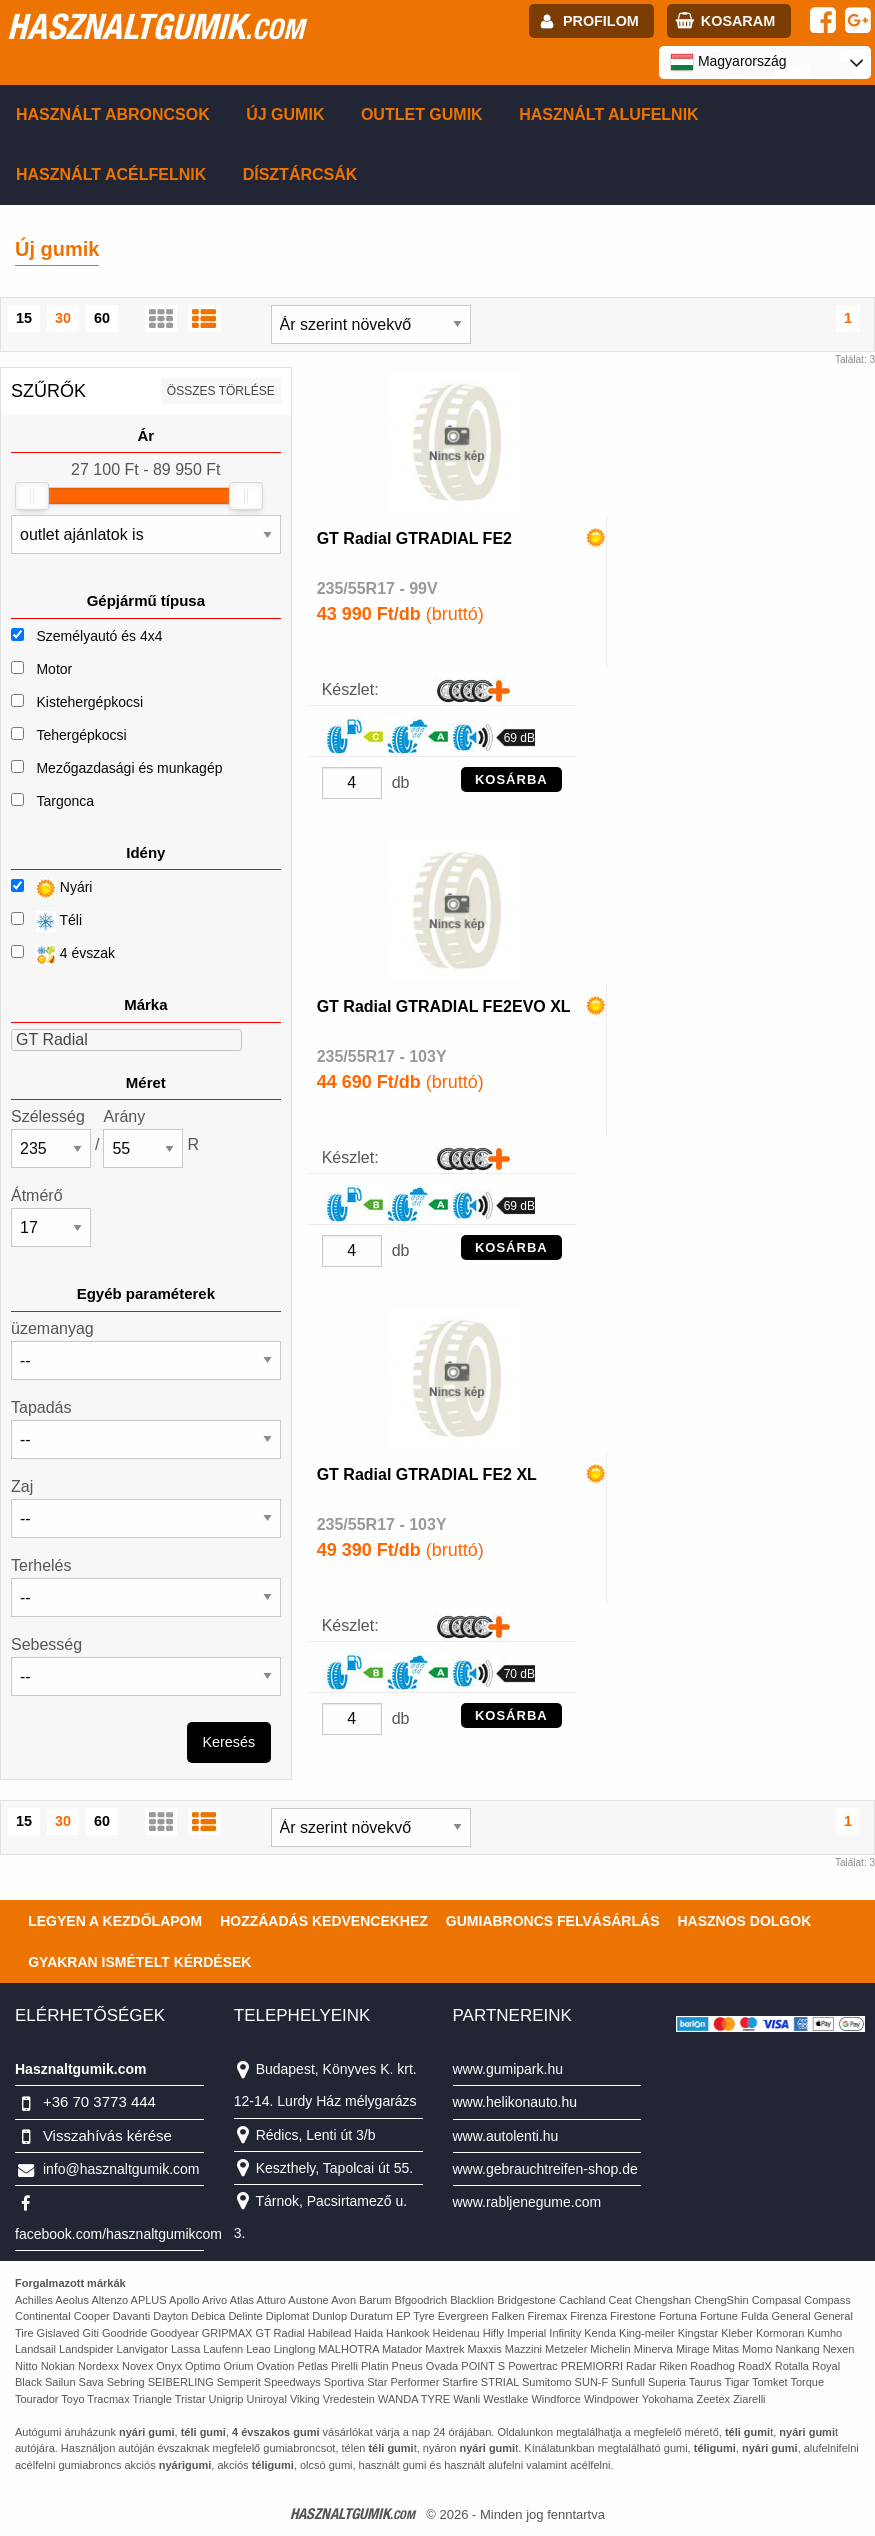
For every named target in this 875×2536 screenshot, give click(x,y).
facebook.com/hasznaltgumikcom (118, 2234)
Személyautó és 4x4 (99, 636)
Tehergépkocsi (81, 735)
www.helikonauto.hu (515, 2102)
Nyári (51, 888)
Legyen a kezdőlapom (115, 1921)
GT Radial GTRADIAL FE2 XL (427, 1474)
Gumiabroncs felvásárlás (553, 1921)
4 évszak (63, 954)
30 (63, 318)
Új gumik (285, 114)
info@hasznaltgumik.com (121, 2169)
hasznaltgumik (155, 26)
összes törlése (221, 391)
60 (102, 318)
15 (24, 318)
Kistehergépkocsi (89, 702)
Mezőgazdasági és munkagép (129, 768)
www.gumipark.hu (508, 2069)
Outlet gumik (422, 114)
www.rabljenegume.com (527, 2202)
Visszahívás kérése (107, 2135)
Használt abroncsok (113, 114)
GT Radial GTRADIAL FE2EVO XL (444, 1006)
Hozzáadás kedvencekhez (324, 1921)
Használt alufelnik (609, 114)
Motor (54, 669)
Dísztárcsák (300, 174)
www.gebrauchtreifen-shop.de (545, 2169)
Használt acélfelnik (111, 174)
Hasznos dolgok (744, 1921)
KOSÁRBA (511, 779)
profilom (601, 21)
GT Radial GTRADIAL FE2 (414, 538)
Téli (46, 921)
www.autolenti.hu (506, 2136)
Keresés (228, 1742)
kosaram (738, 21)
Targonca (65, 801)
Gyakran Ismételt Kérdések (139, 1962)
